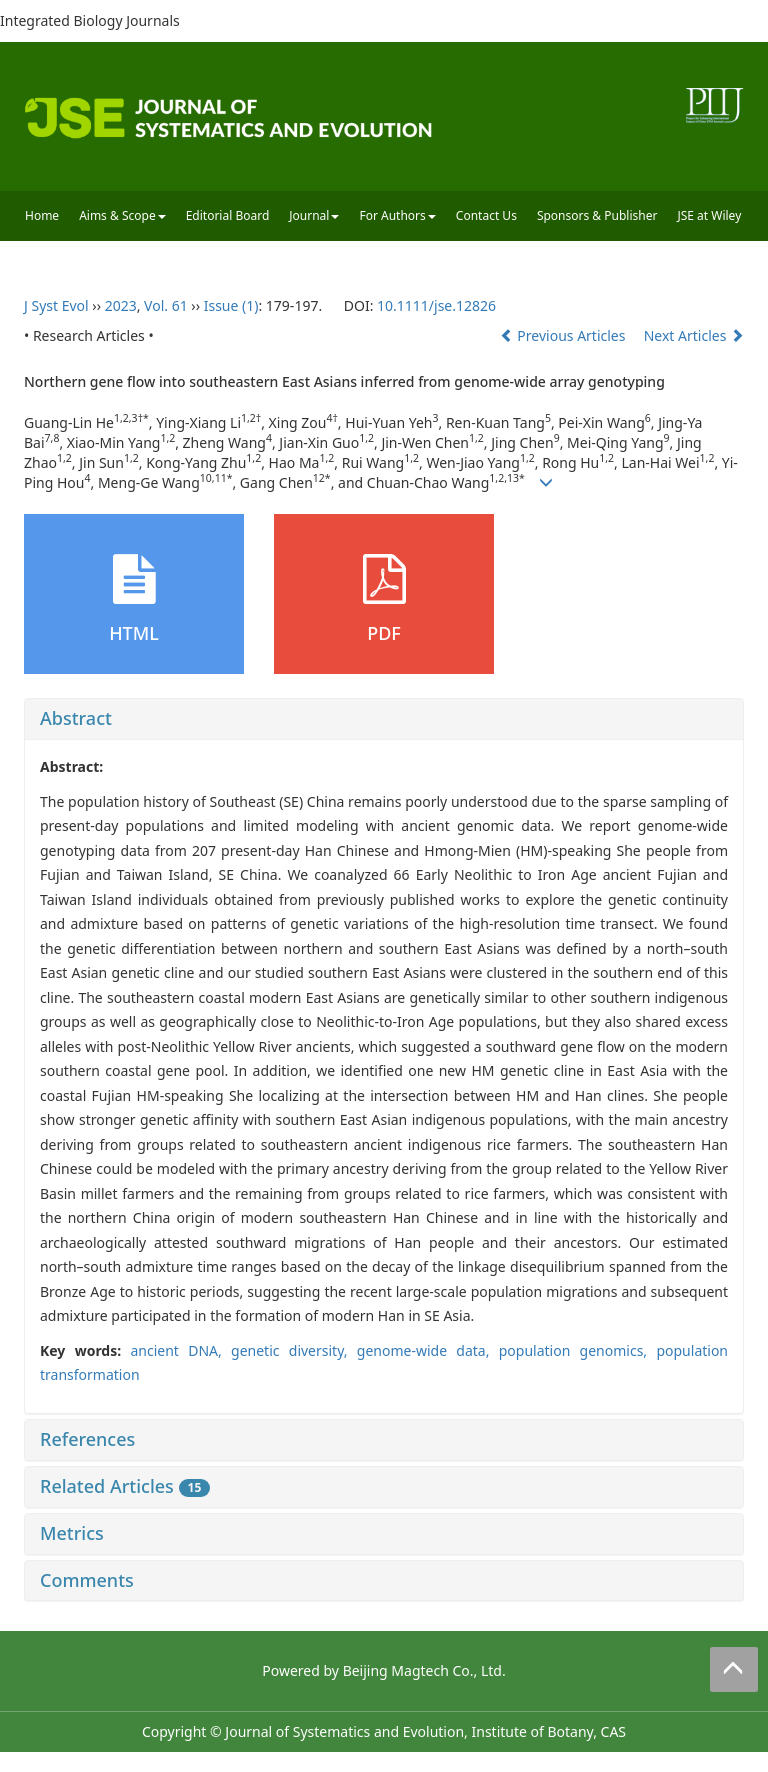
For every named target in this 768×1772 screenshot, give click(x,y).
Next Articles (694, 335)
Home (42, 215)
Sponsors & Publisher (597, 215)
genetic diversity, (294, 1350)
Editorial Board (228, 215)
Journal (314, 215)
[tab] (384, 719)
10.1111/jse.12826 (436, 305)
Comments (87, 1580)
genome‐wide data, (428, 1350)
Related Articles (125, 1486)
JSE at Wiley (709, 215)
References (87, 1439)
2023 (121, 305)
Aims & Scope (122, 215)
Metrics (72, 1533)
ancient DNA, (180, 1350)
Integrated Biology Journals (90, 20)
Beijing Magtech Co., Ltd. (424, 1670)
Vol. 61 (166, 305)
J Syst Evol (56, 305)
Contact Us (486, 215)
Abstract (76, 718)
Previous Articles (564, 335)
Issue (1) (231, 305)
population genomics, (578, 1350)
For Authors (397, 215)
